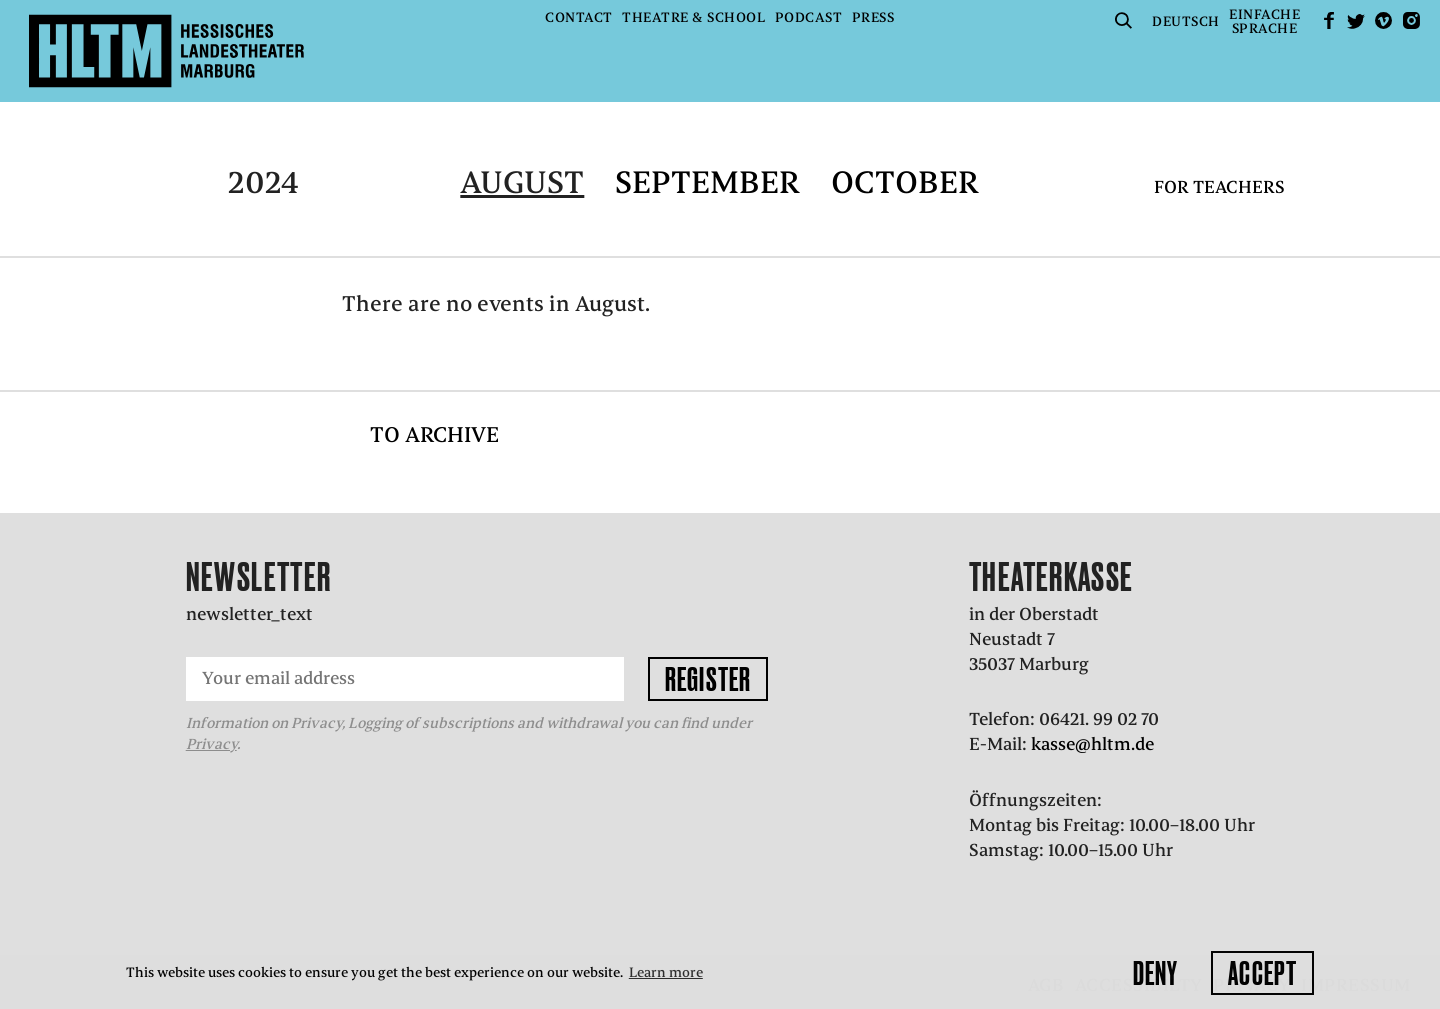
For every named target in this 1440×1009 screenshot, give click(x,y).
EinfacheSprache (1264, 21)
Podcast (809, 17)
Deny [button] (1155, 973)
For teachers (1219, 187)
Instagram (1411, 20)
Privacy (211, 744)
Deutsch (1186, 21)
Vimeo (1384, 20)
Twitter (1356, 20)
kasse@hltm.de (1092, 744)
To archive (434, 434)
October (905, 182)
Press (873, 17)
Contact (579, 17)
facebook (1329, 20)
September (707, 182)
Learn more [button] (666, 972)
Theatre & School (693, 17)
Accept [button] (1262, 973)
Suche (1124, 20)
